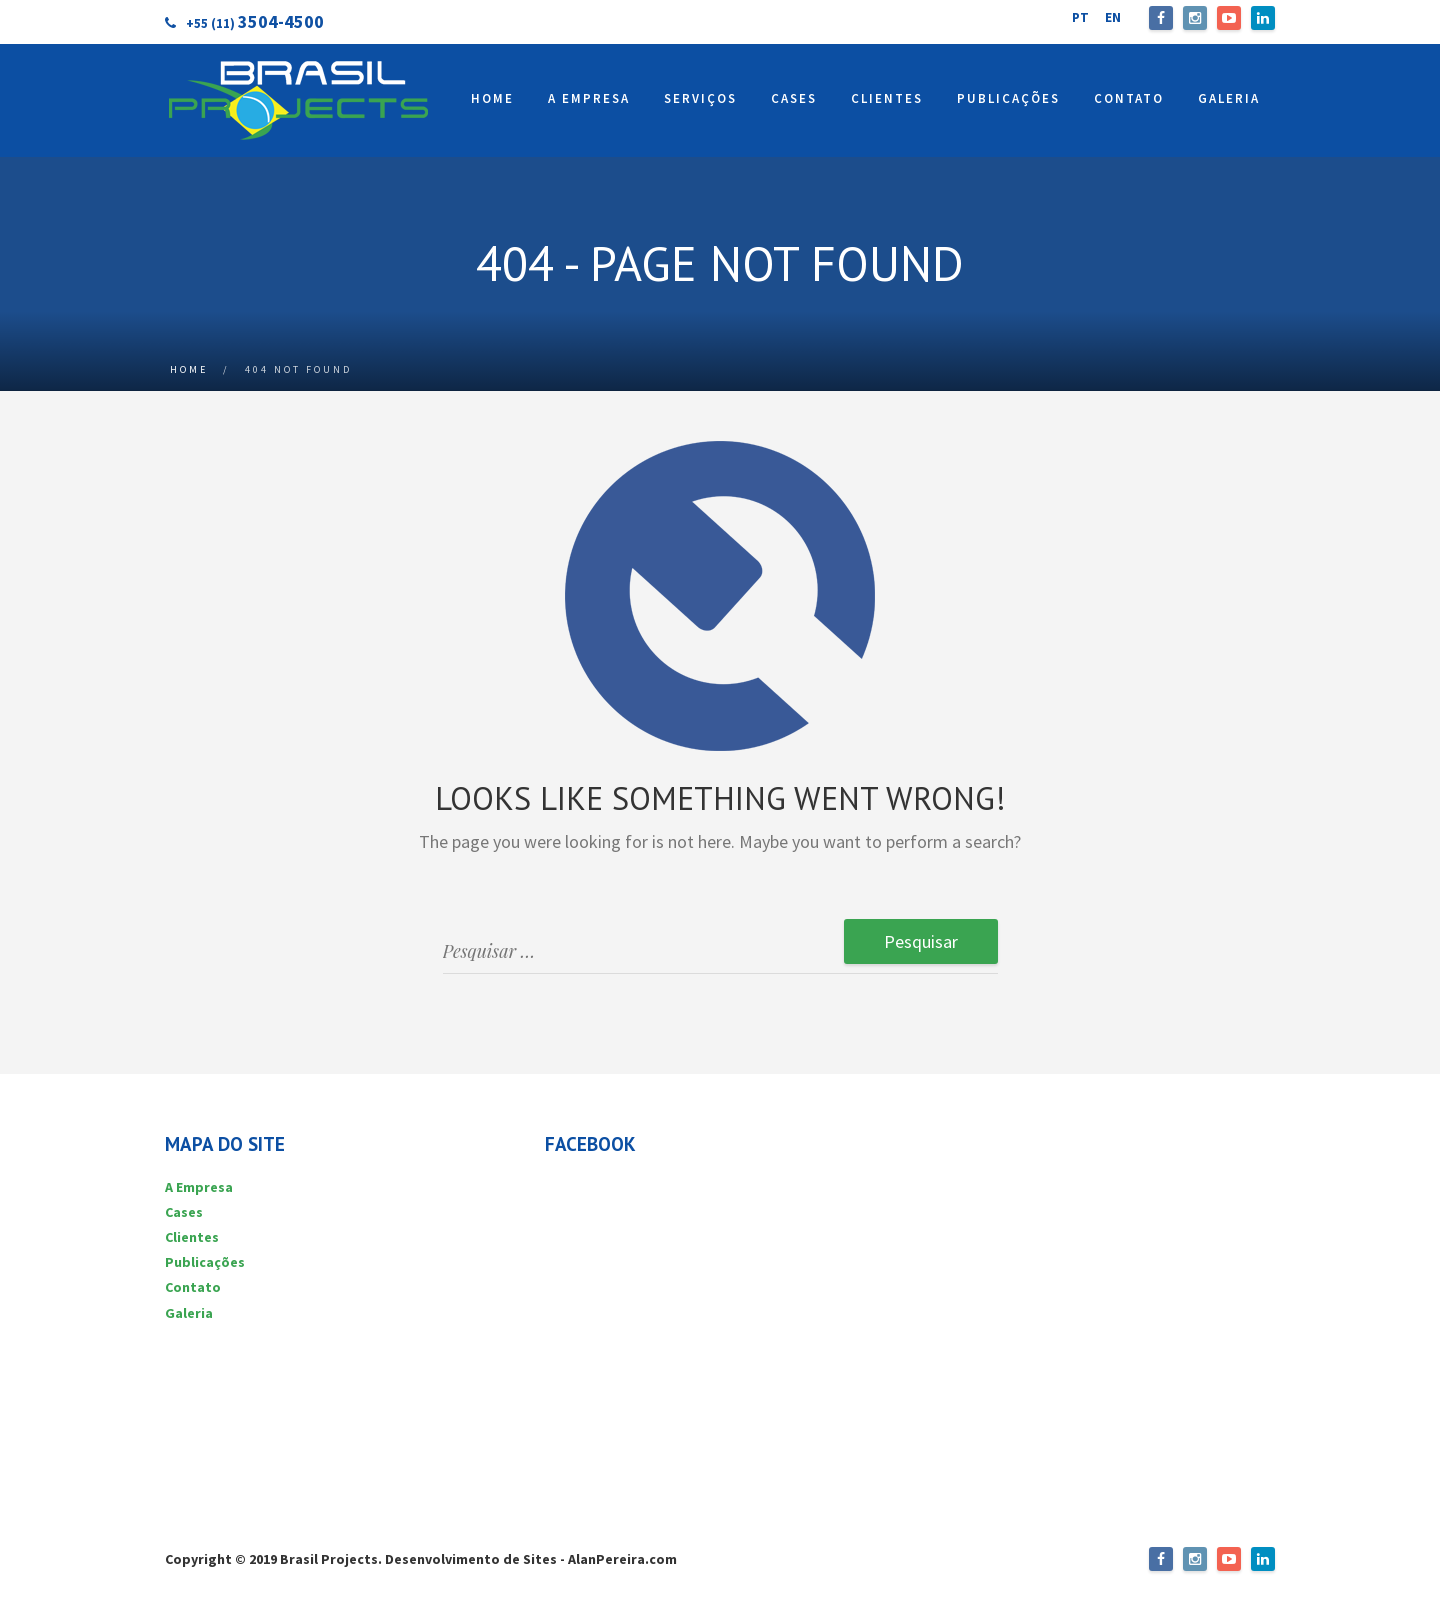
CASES (794, 98)
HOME (492, 98)
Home (189, 369)
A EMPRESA (589, 98)
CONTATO (1129, 98)
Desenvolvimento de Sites (471, 1559)
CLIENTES (887, 98)
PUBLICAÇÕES (1008, 98)
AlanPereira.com (622, 1559)
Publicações (205, 1262)
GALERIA (1229, 98)
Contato (193, 1287)
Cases (184, 1212)
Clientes (192, 1237)
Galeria (189, 1313)
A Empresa (199, 1187)
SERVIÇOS (700, 98)
